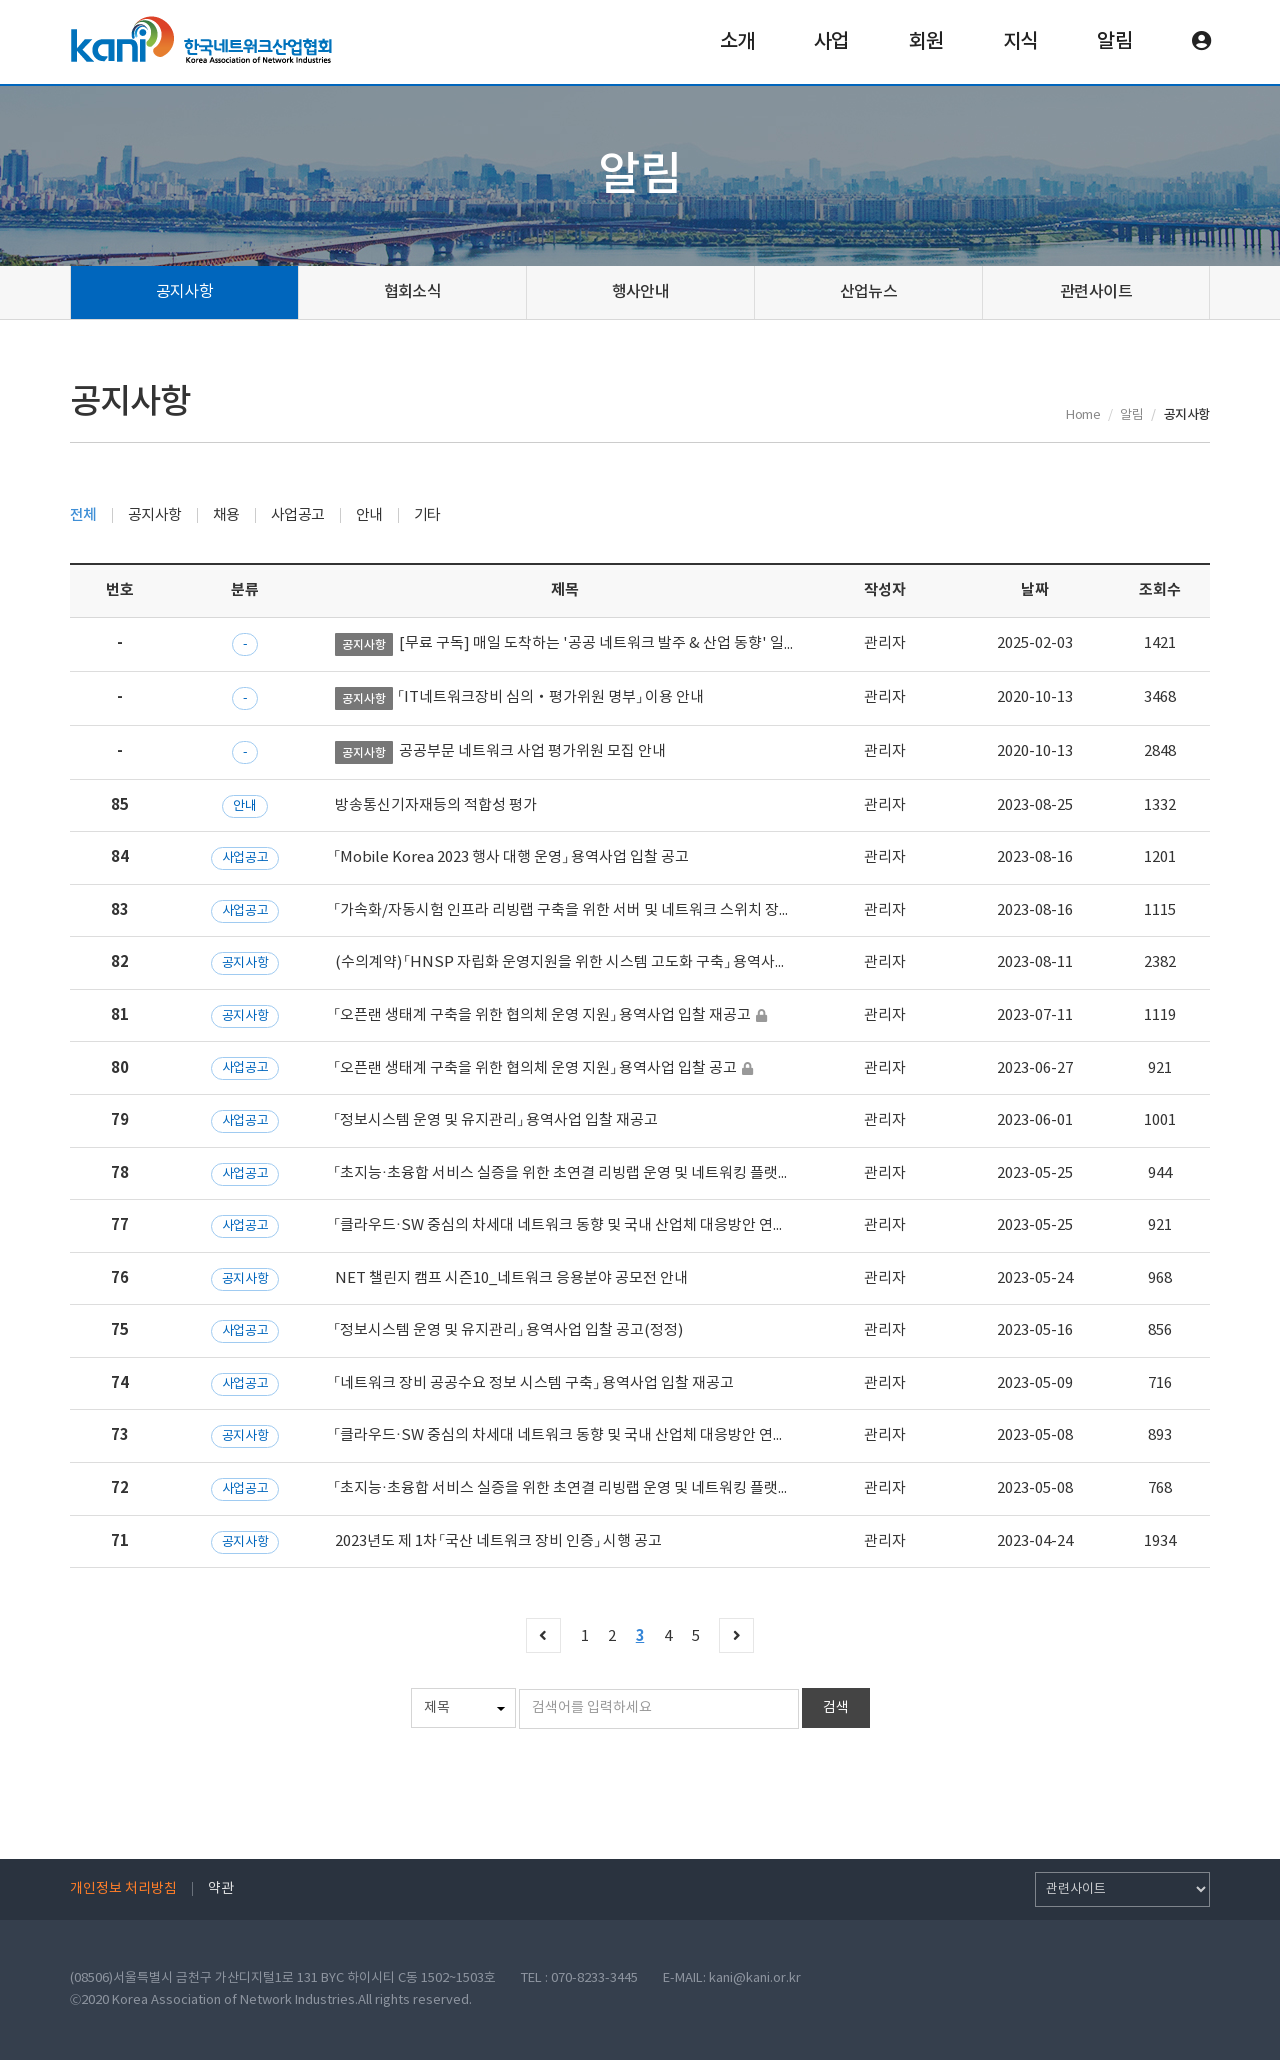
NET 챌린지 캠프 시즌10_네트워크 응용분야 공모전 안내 (511, 1278)
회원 (926, 42)
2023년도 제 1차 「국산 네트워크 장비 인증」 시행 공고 (498, 1541)
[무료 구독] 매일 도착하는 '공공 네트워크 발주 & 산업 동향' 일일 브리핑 (621, 643)
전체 (83, 515)
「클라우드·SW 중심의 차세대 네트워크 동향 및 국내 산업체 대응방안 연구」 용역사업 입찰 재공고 (631, 1225)
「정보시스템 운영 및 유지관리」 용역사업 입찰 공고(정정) (509, 1330)
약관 (221, 1889)
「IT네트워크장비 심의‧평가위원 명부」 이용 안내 (551, 697)
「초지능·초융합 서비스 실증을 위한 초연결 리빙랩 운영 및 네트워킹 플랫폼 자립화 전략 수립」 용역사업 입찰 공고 (680, 1488)
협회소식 (412, 292)
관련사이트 (1096, 292)
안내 (369, 515)
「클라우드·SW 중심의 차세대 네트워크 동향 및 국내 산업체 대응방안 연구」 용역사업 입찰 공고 (624, 1435)
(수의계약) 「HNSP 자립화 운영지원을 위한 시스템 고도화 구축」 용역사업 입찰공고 (591, 962)
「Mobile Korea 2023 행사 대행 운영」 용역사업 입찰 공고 (512, 857)
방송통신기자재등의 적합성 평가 (436, 805)
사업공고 (298, 515)
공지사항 (184, 292)
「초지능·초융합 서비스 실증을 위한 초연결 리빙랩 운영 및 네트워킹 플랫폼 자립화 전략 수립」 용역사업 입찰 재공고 (687, 1173)
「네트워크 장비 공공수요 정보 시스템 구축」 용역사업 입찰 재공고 (534, 1383)
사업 (831, 42)
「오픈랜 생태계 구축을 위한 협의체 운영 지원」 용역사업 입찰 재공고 (543, 1015)
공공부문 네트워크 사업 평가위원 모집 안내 (532, 751)
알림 (1114, 42)
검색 (836, 1708)
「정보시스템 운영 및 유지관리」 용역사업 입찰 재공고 (496, 1120)
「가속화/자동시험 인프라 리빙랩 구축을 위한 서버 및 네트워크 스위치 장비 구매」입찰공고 (610, 910)
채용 (226, 515)
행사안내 (640, 292)
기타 (427, 515)
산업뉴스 (868, 292)
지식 (1020, 42)
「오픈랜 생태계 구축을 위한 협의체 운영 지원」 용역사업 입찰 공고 (536, 1068)
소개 (737, 42)
